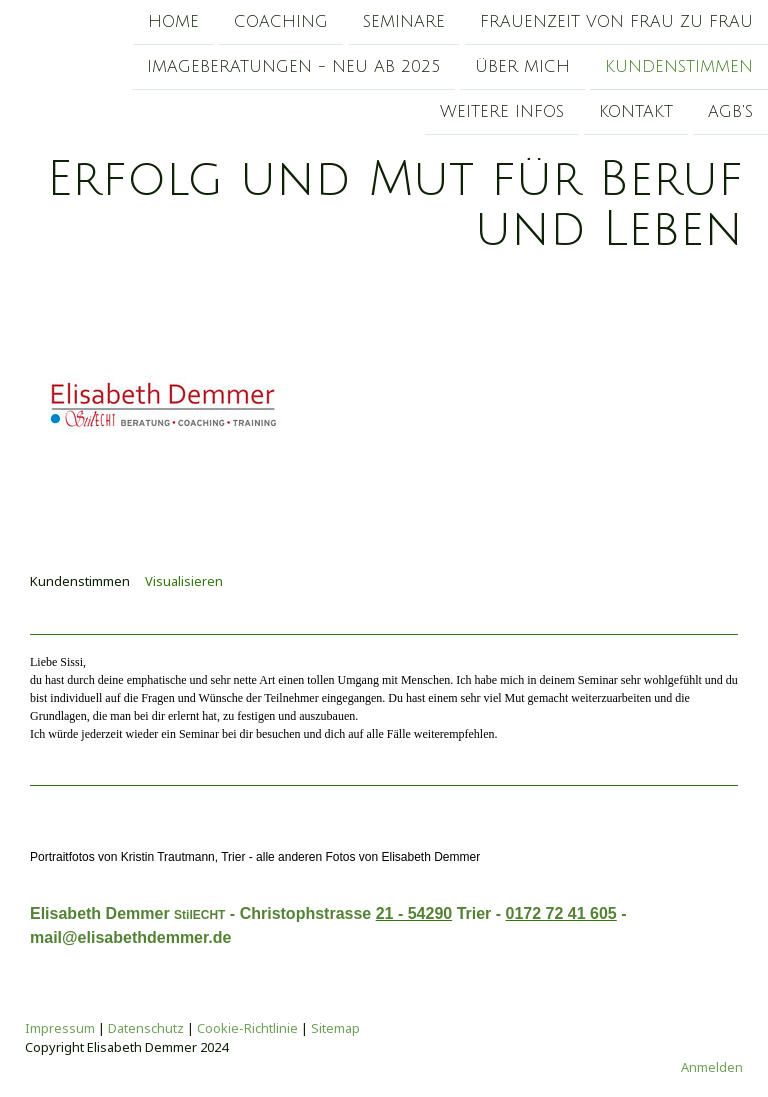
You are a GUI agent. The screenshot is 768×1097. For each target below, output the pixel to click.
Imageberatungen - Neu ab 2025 (293, 69)
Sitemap (335, 1028)
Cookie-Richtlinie (247, 1028)
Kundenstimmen (679, 69)
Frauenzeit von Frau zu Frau (616, 22)
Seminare (404, 22)
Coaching (281, 22)
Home (173, 22)
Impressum (60, 1028)
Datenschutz (146, 1028)
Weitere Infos (502, 116)
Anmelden (712, 1067)
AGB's (730, 116)
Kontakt (636, 116)
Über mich (522, 69)
